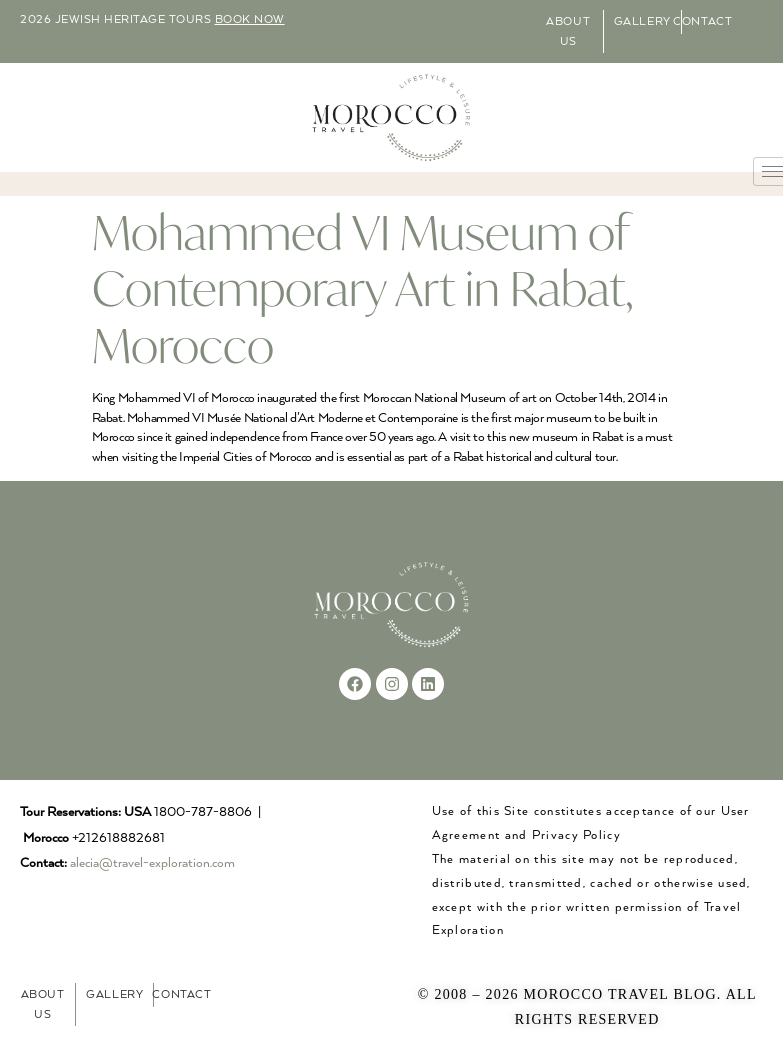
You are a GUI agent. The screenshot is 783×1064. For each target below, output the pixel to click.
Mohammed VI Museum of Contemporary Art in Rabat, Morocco (362, 288)
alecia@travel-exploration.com (152, 863)
